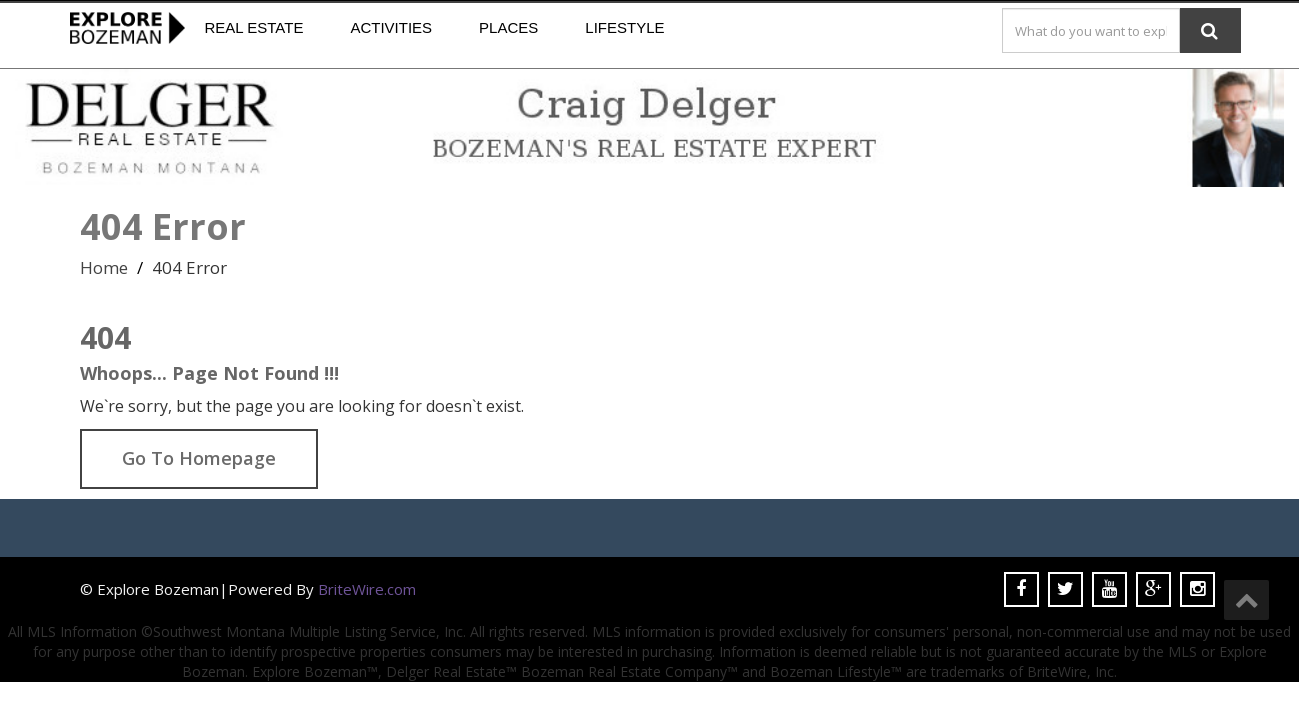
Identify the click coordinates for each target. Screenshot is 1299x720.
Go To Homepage (199, 458)
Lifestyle (624, 27)
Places (508, 27)
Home (104, 267)
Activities (391, 27)
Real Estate (254, 27)
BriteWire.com (367, 589)
